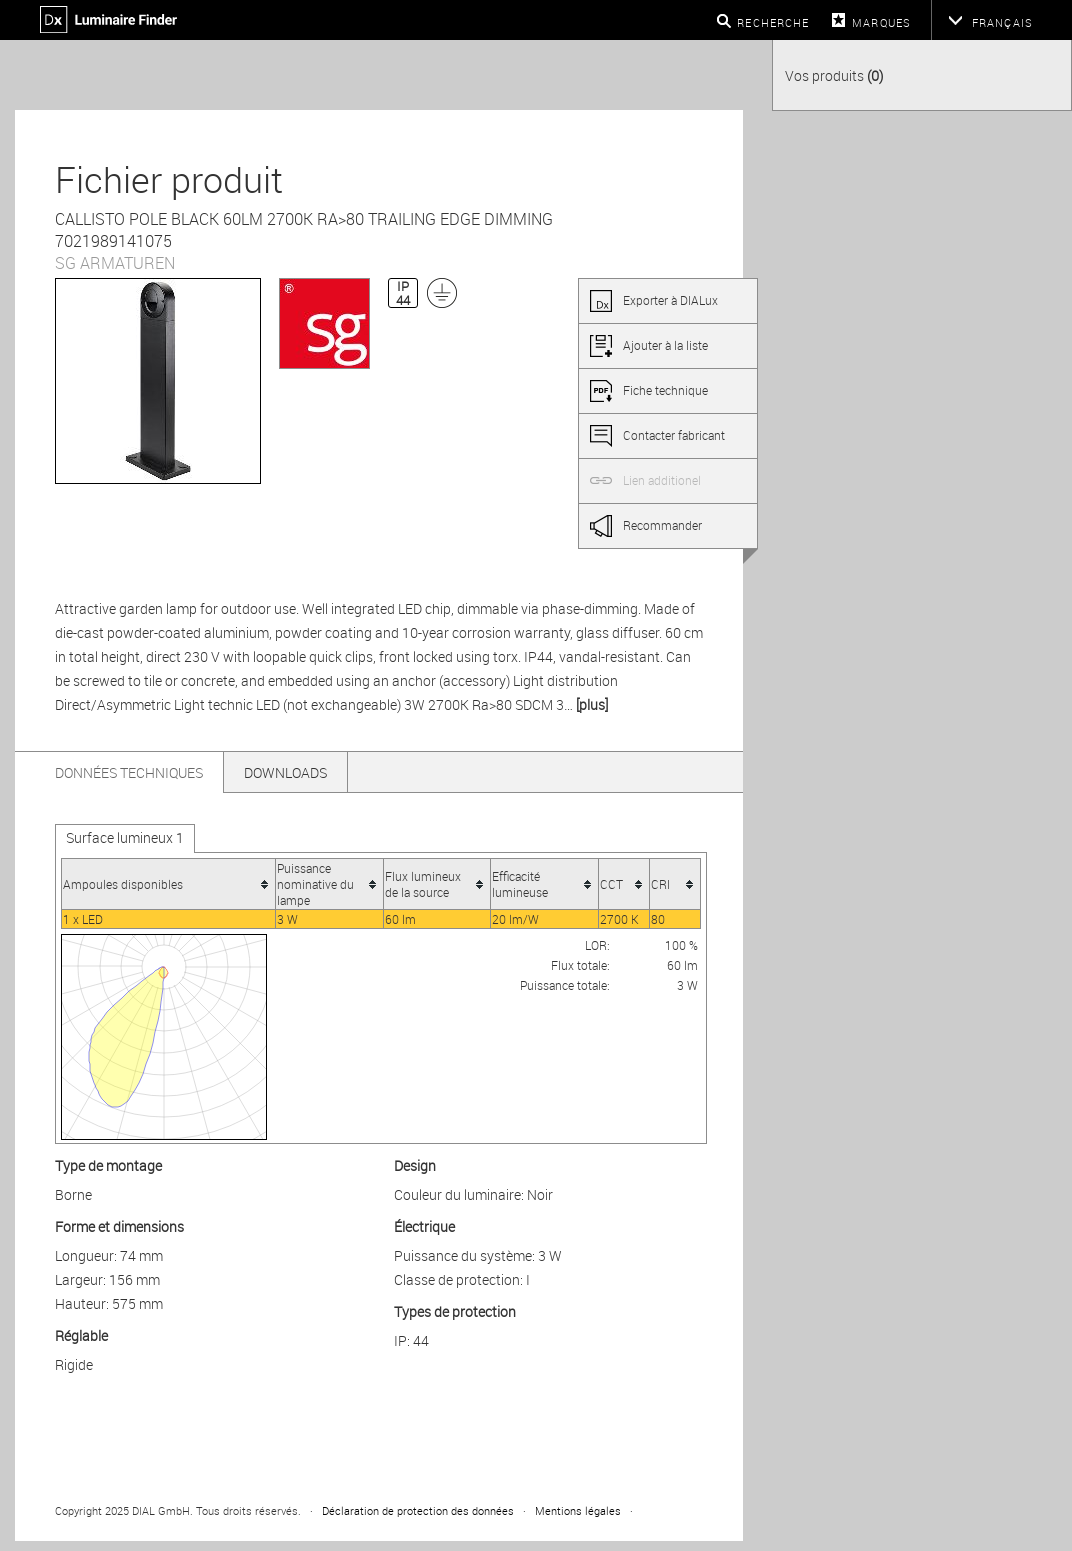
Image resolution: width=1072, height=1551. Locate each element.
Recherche (773, 22)
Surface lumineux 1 (125, 837)
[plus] (592, 704)
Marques (881, 22)
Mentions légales (578, 1510)
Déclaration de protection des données (418, 1510)
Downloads (285, 772)
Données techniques (129, 772)
